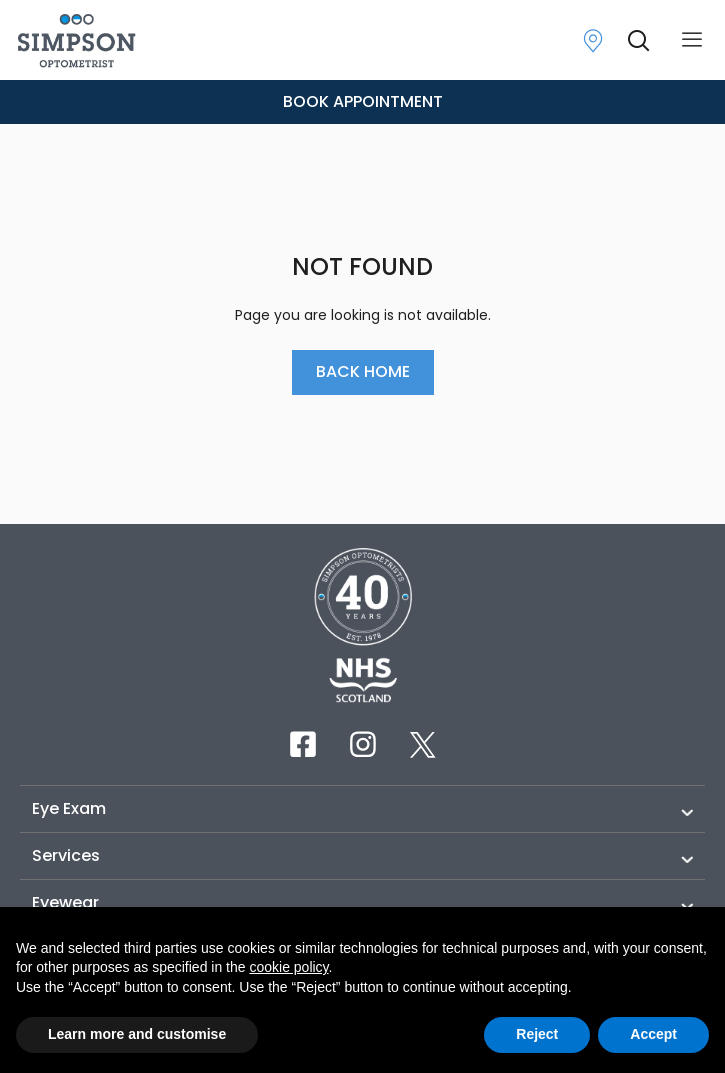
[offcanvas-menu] (692, 40)
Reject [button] (537, 1034)
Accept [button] (653, 1034)
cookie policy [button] (288, 967)
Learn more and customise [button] (137, 1034)
